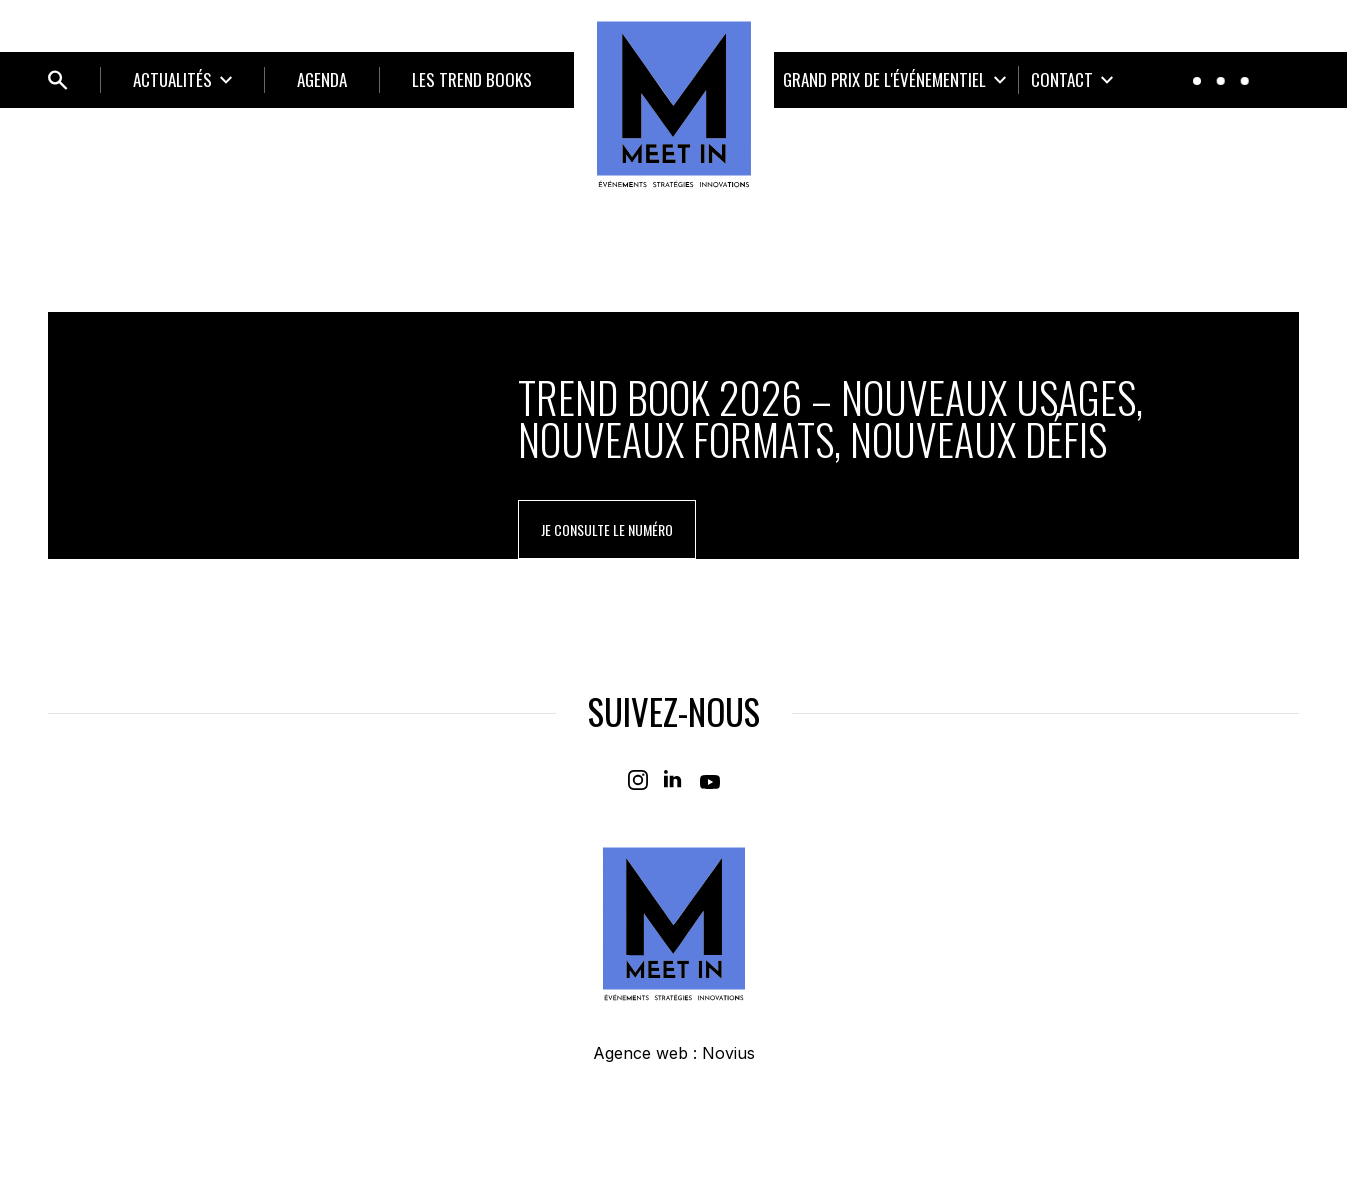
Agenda (322, 79)
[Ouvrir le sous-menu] (182, 80)
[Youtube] (710, 780)
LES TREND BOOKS (472, 79)
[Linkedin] (674, 780)
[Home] (674, 104)
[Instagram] (638, 780)
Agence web (640, 1053)
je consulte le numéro (607, 529)
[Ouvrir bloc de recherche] (58, 80)
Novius (728, 1053)
